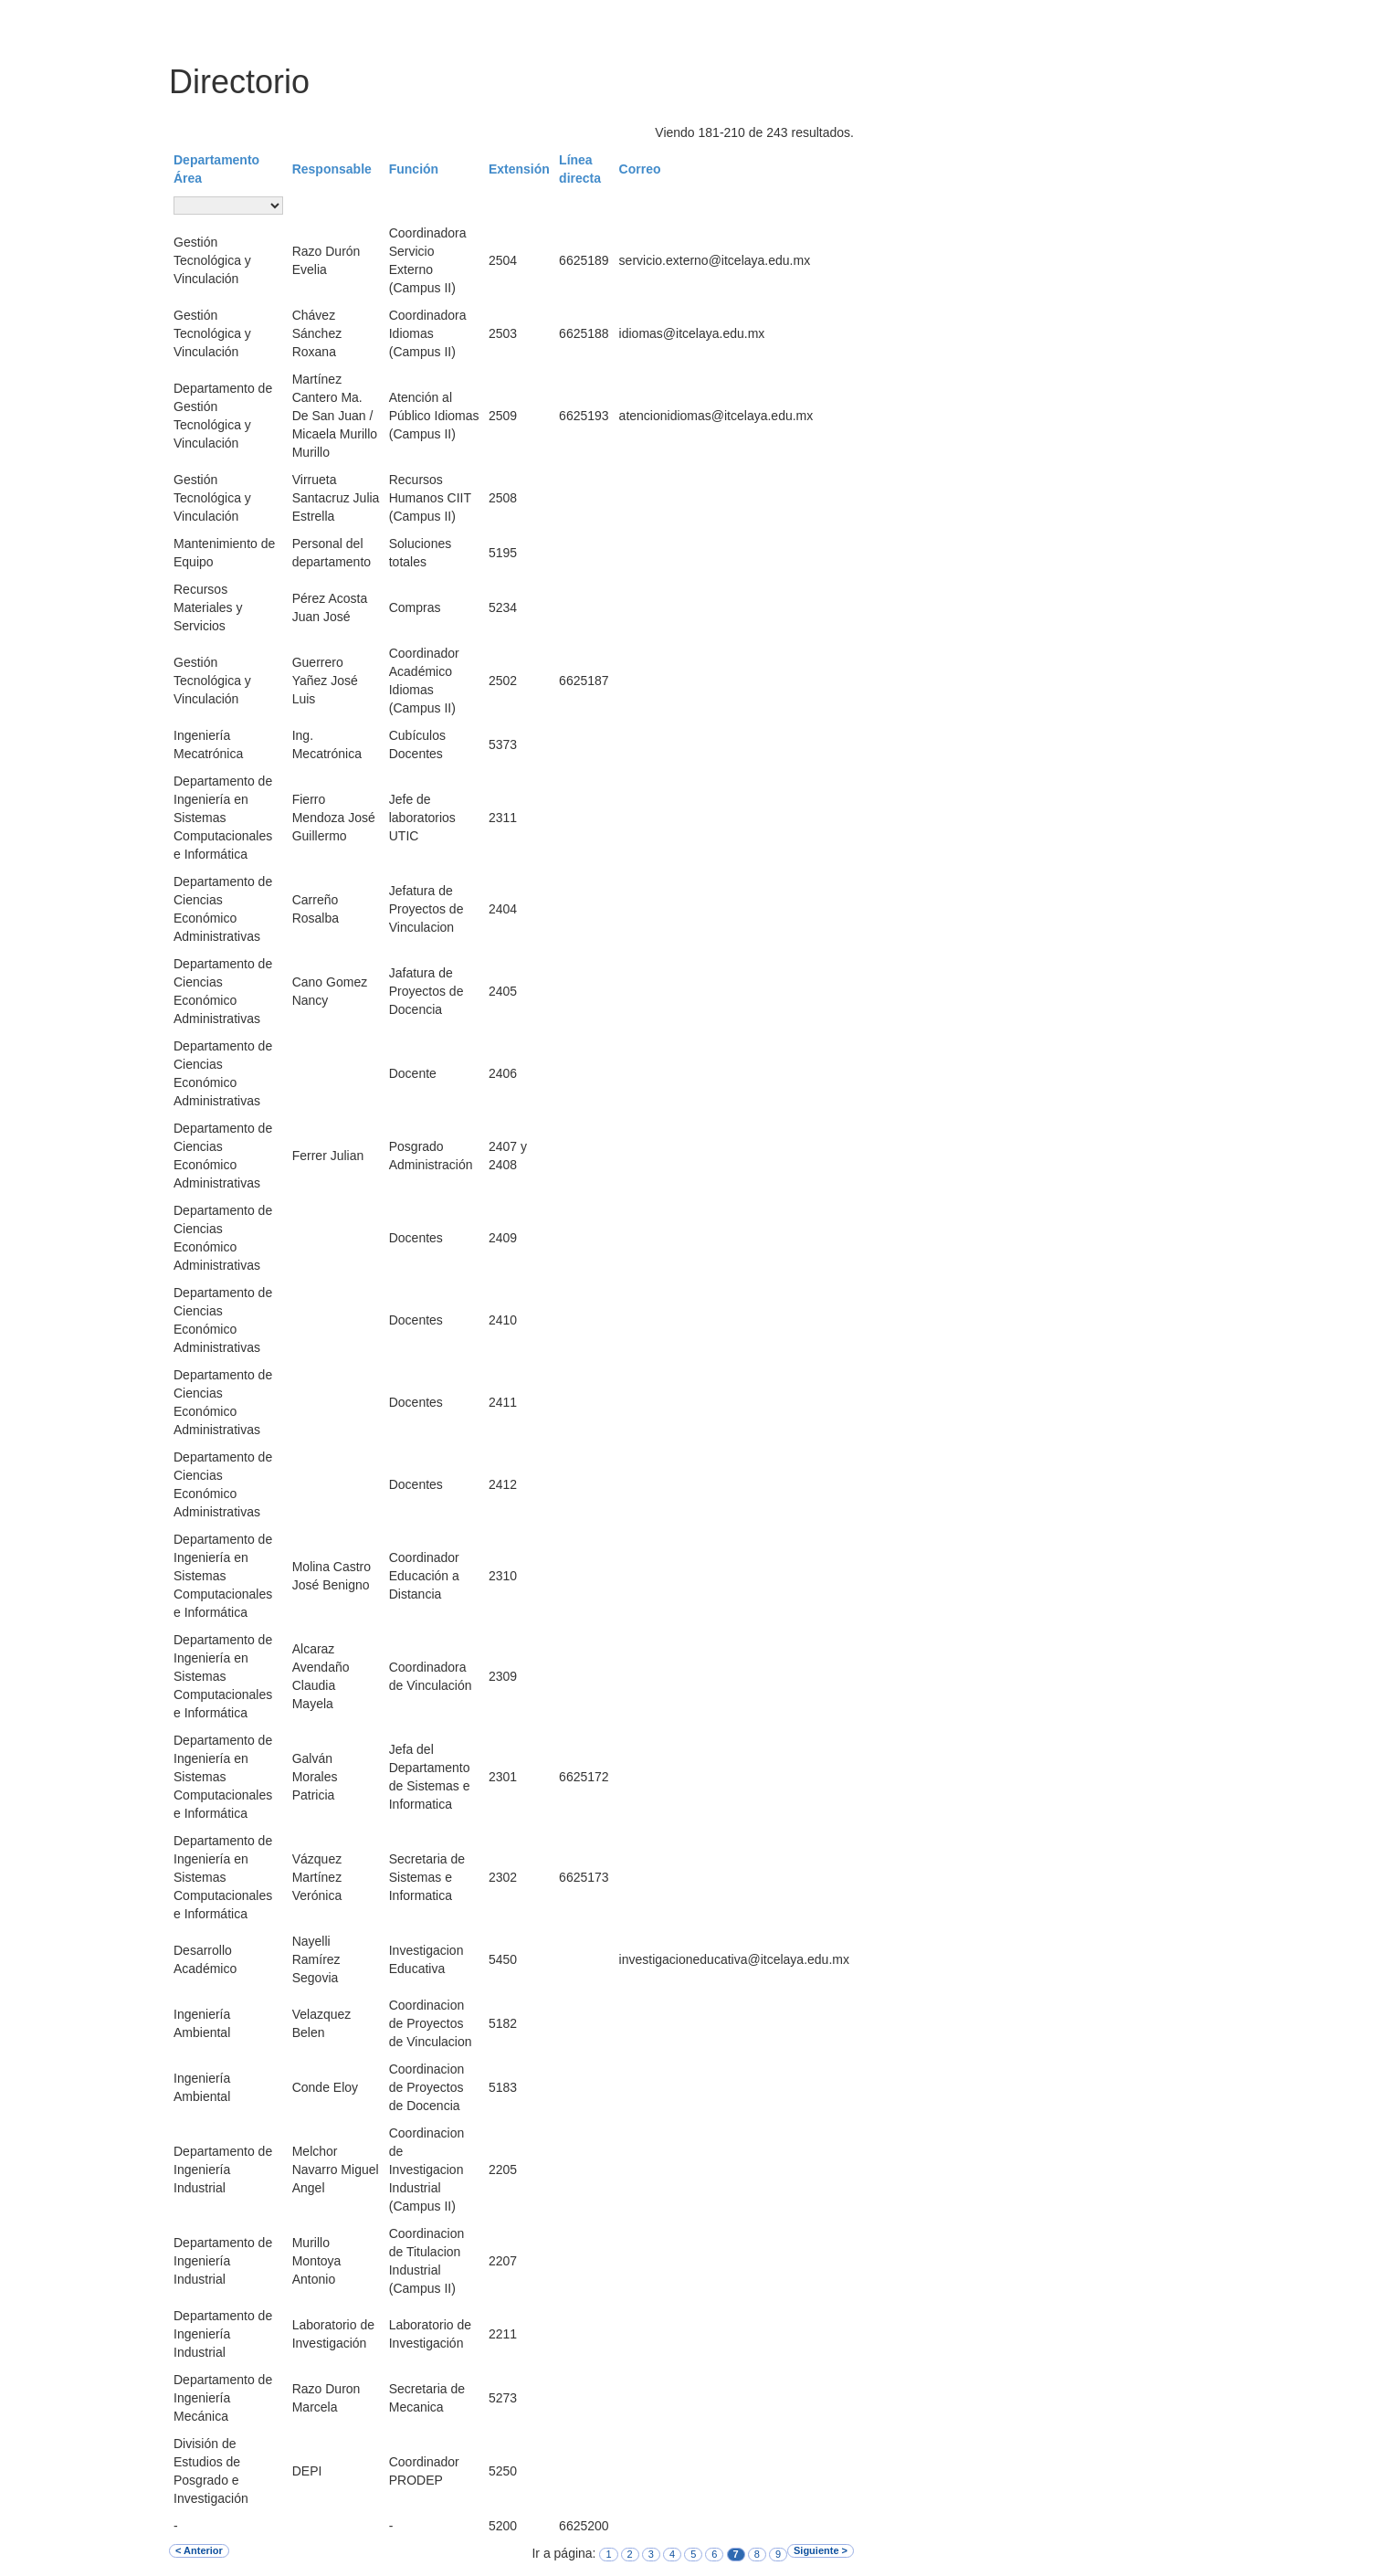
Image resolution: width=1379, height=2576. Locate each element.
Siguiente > (820, 2550)
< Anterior (199, 2550)
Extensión (519, 169)
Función (413, 169)
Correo (640, 169)
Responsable (332, 169)
